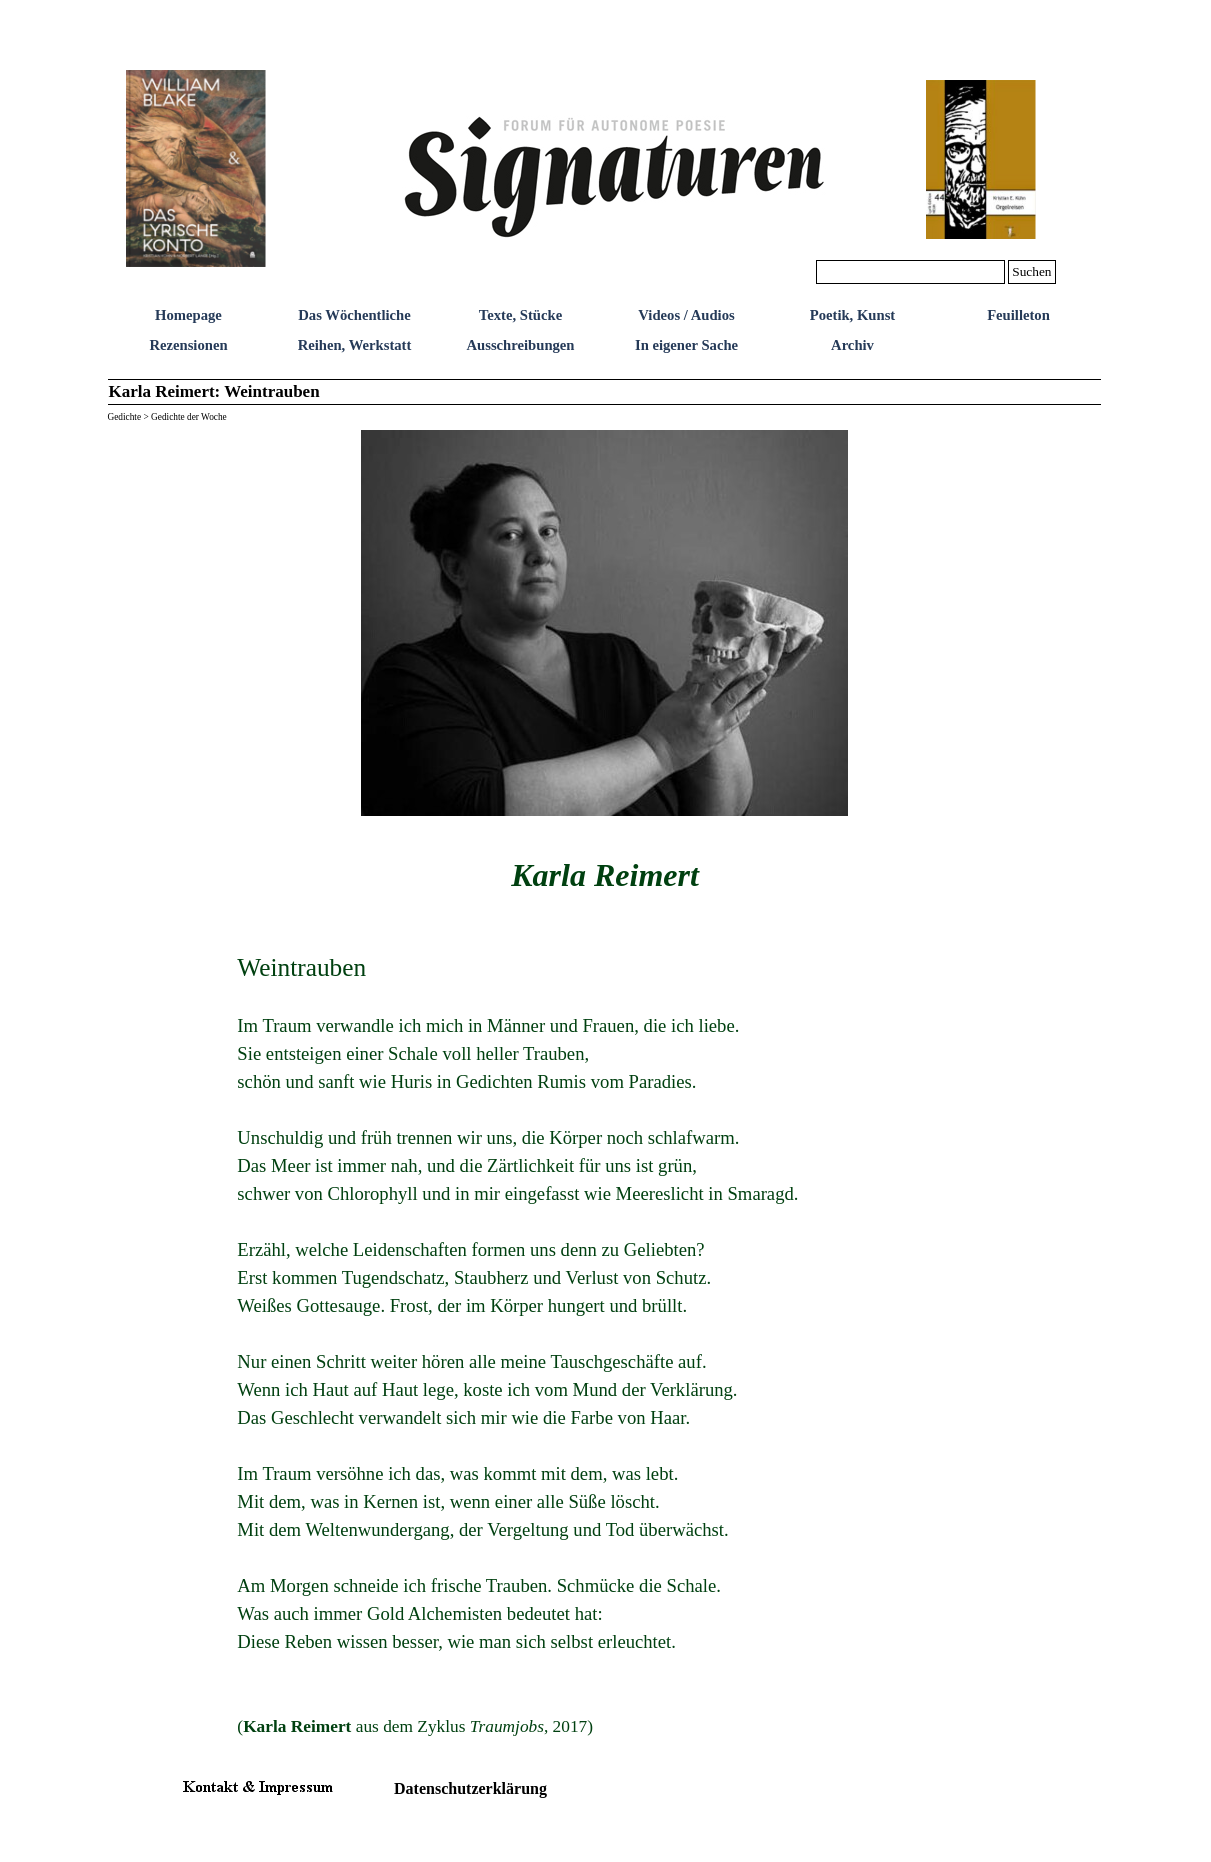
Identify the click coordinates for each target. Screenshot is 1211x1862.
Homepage (188, 315)
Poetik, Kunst (853, 315)
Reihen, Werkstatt (355, 345)
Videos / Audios (686, 315)
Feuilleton (1018, 315)
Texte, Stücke (520, 315)
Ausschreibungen (520, 345)
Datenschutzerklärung (470, 1788)
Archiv (852, 345)
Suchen (1031, 271)
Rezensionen (188, 345)
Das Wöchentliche (354, 315)
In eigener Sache (686, 345)
